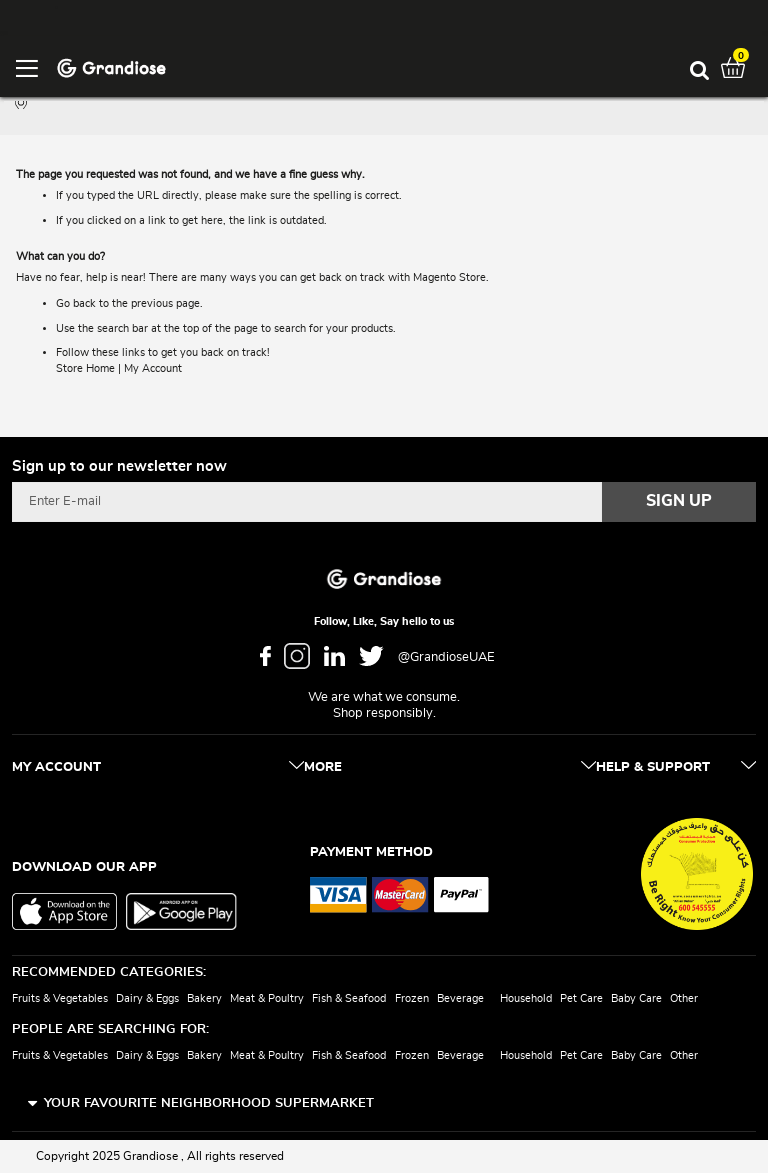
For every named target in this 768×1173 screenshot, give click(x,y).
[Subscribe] (679, 502)
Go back (76, 303)
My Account (153, 368)
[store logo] (111, 66)
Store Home (85, 368)
